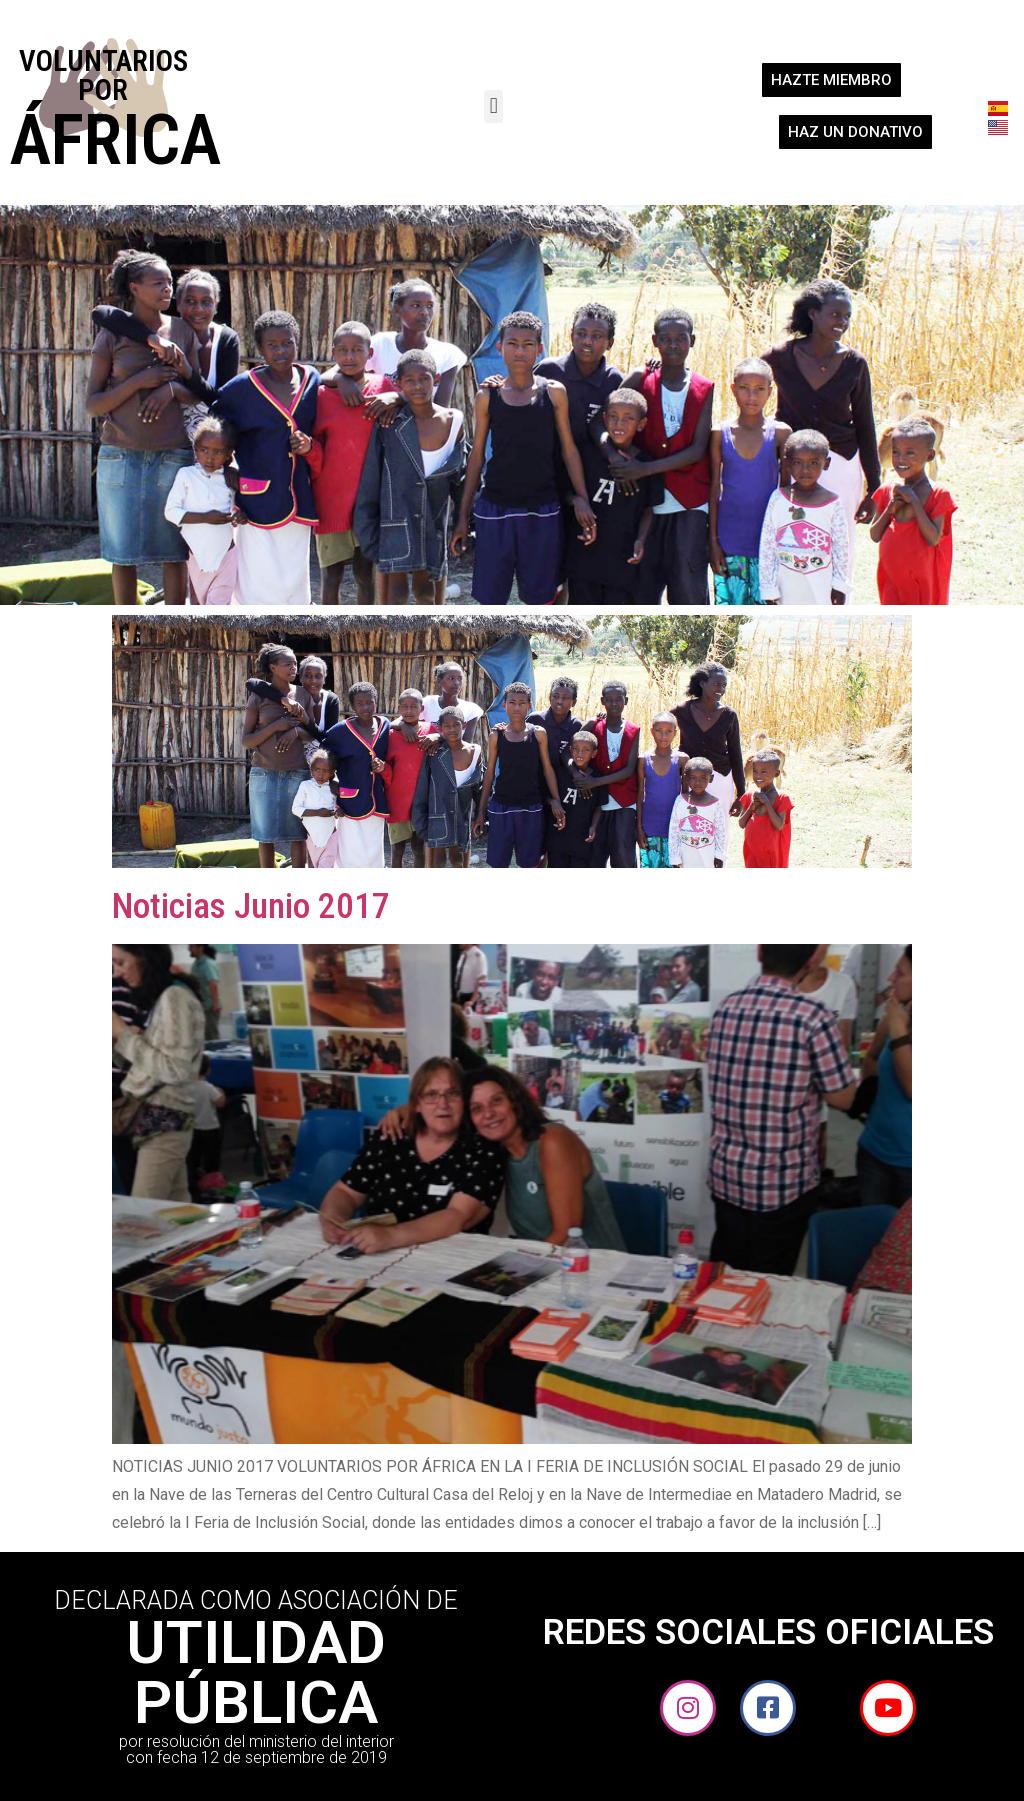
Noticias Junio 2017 (251, 906)
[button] (493, 106)
